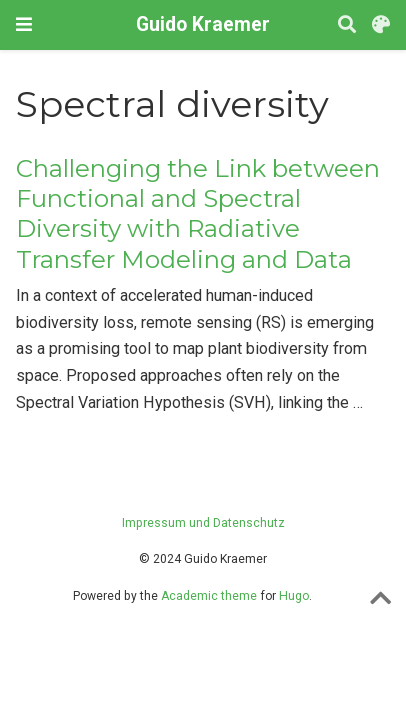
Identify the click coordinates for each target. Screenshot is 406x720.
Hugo (294, 596)
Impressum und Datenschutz (203, 523)
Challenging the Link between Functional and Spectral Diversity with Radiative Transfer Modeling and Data (198, 214)
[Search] (347, 25)
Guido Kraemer (203, 24)
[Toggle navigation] (24, 24)
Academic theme (209, 596)
